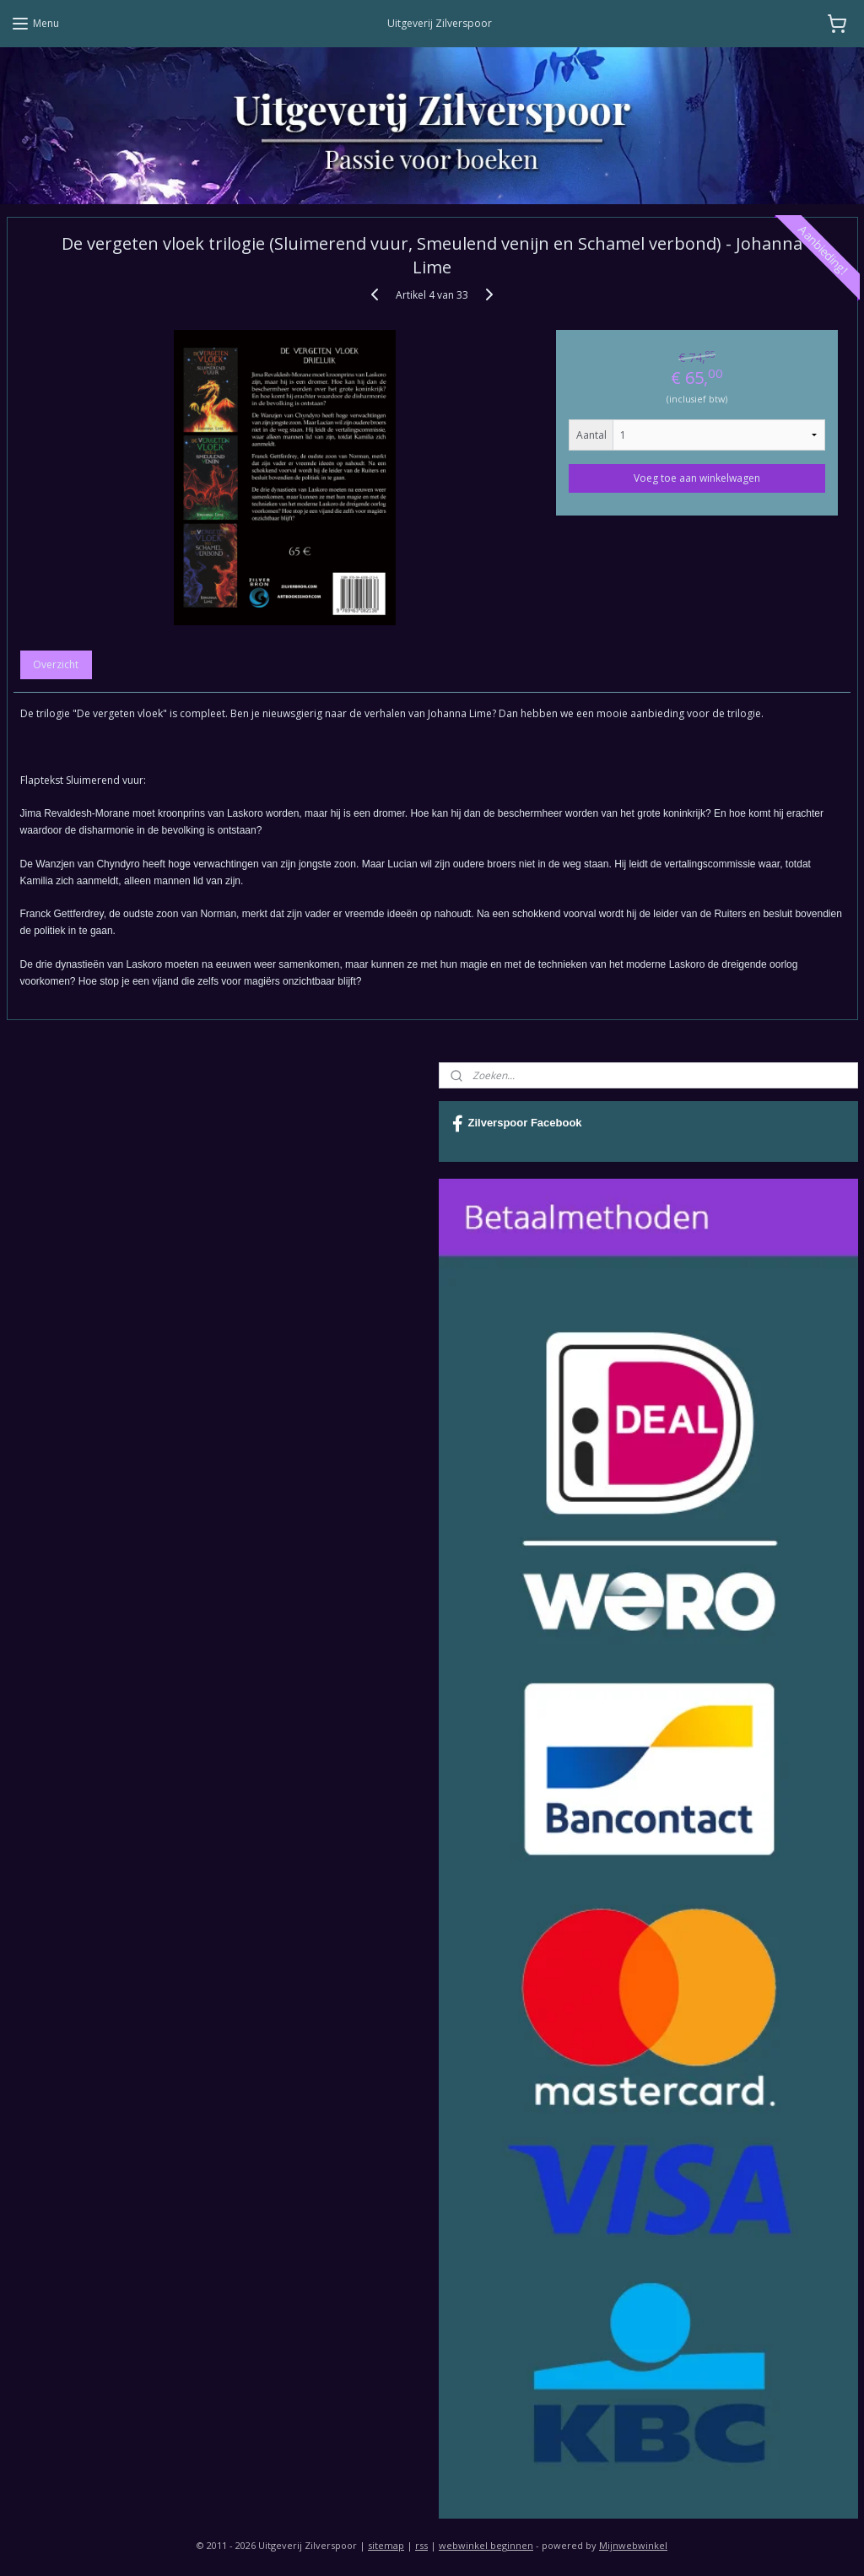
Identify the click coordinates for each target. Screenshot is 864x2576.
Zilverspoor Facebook (517, 1123)
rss (421, 2545)
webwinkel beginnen (486, 2545)
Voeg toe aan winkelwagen (697, 478)
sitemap (386, 2545)
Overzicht (55, 665)
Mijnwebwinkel (633, 2545)
